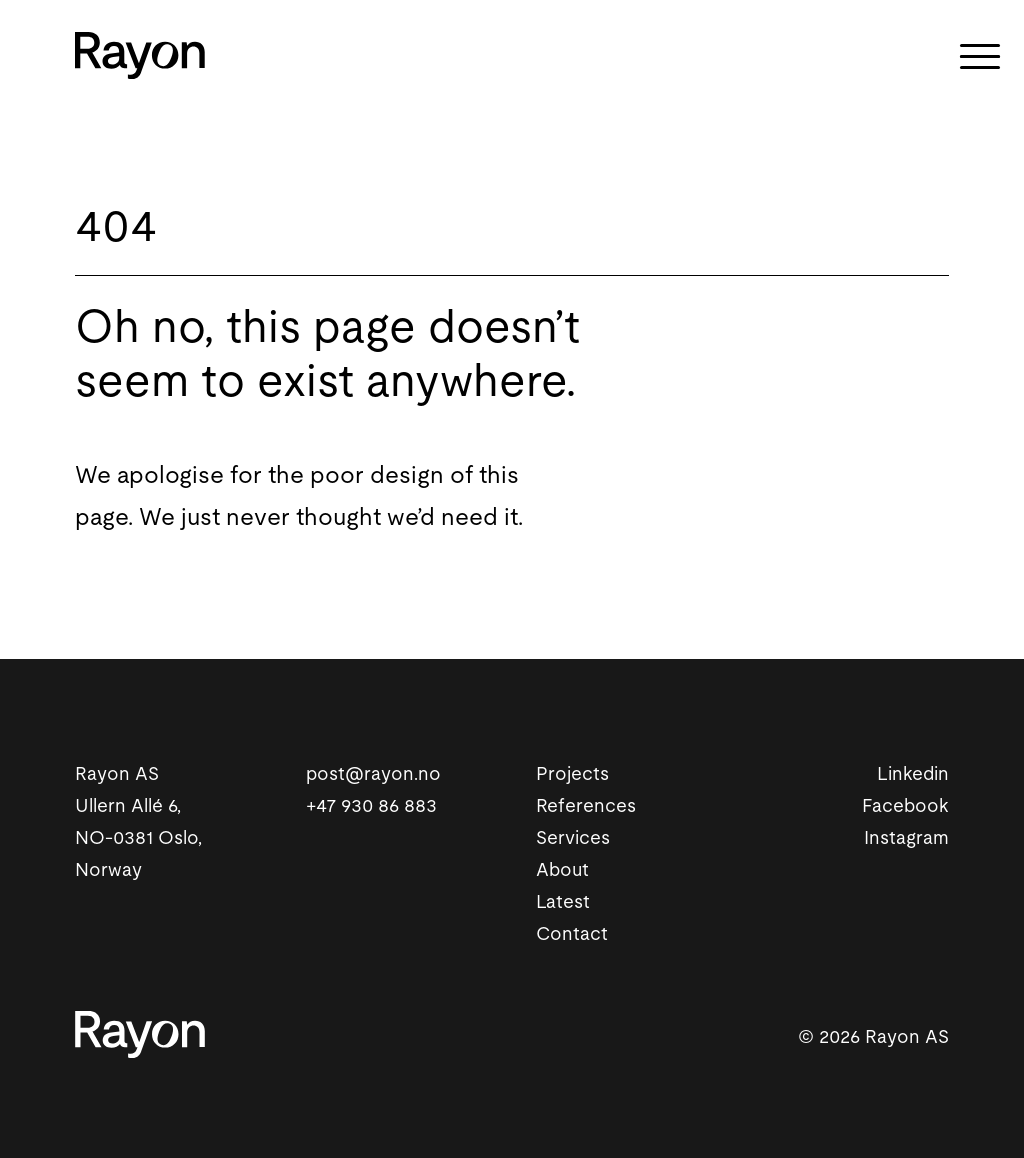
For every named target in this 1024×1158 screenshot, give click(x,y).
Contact (572, 934)
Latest (563, 902)
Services (573, 838)
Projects (572, 774)
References (586, 806)
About (562, 870)
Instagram (906, 838)
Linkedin (913, 774)
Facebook (905, 806)
